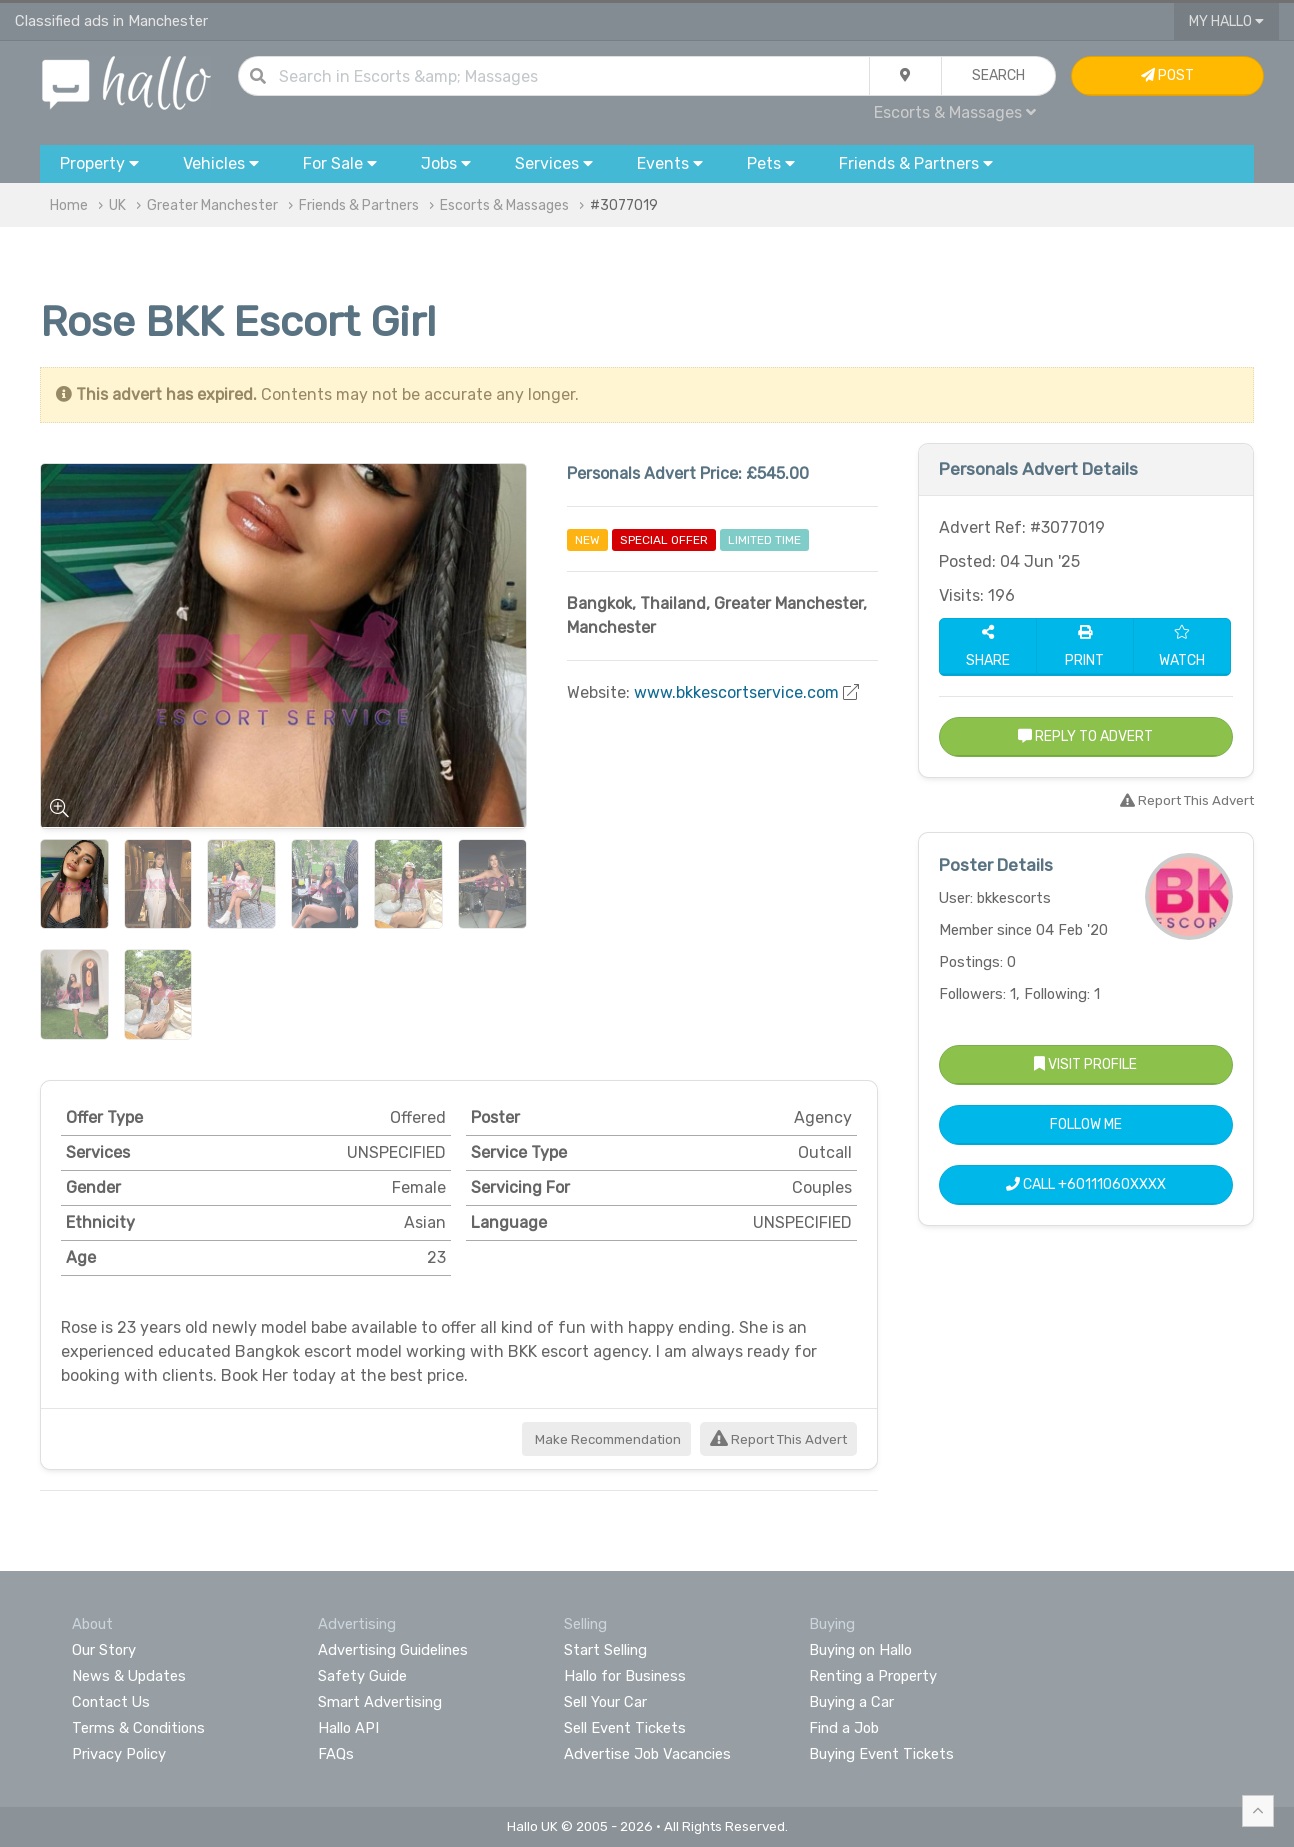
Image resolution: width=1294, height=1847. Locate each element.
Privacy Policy (119, 1754)
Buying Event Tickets (881, 1754)
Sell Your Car (605, 1702)
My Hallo (1226, 21)
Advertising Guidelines (393, 1650)
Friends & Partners (359, 205)
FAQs (336, 1754)
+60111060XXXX (1112, 1184)
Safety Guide (362, 1676)
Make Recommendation (606, 1439)
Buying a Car (851, 1702)
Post (1167, 75)
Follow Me (1086, 1124)
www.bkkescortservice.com (736, 692)
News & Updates (129, 1676)
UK (117, 205)
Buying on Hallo (860, 1650)
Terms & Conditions (138, 1728)
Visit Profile (1085, 1064)
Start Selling (605, 1650)
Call (1086, 1184)
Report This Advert (778, 1439)
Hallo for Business (625, 1676)
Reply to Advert (1085, 736)
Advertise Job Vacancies (647, 1754)
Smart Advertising (380, 1702)
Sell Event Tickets (625, 1728)
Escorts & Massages (955, 112)
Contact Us (111, 1702)
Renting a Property (873, 1676)
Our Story (104, 1650)
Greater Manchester (212, 205)
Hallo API (348, 1728)
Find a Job (844, 1728)
